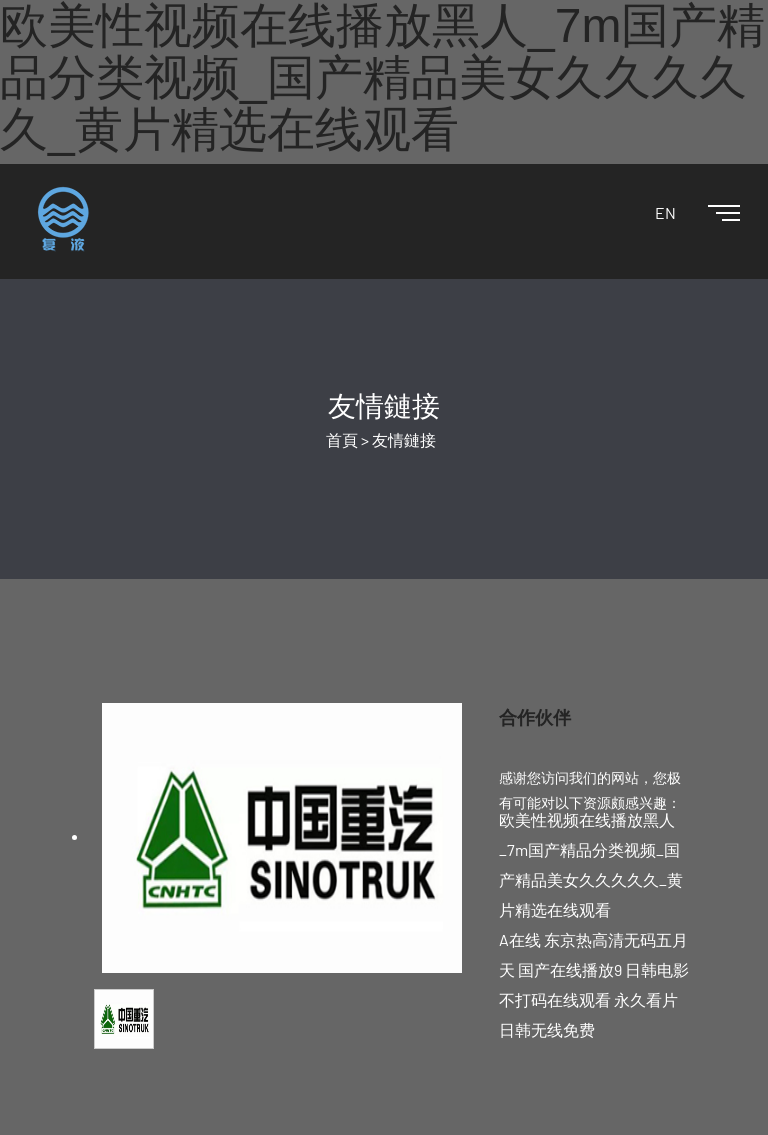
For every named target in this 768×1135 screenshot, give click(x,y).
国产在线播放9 (570, 969)
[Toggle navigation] (708, 214)
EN (665, 212)
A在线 (520, 939)
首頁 (342, 439)
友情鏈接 (404, 439)
